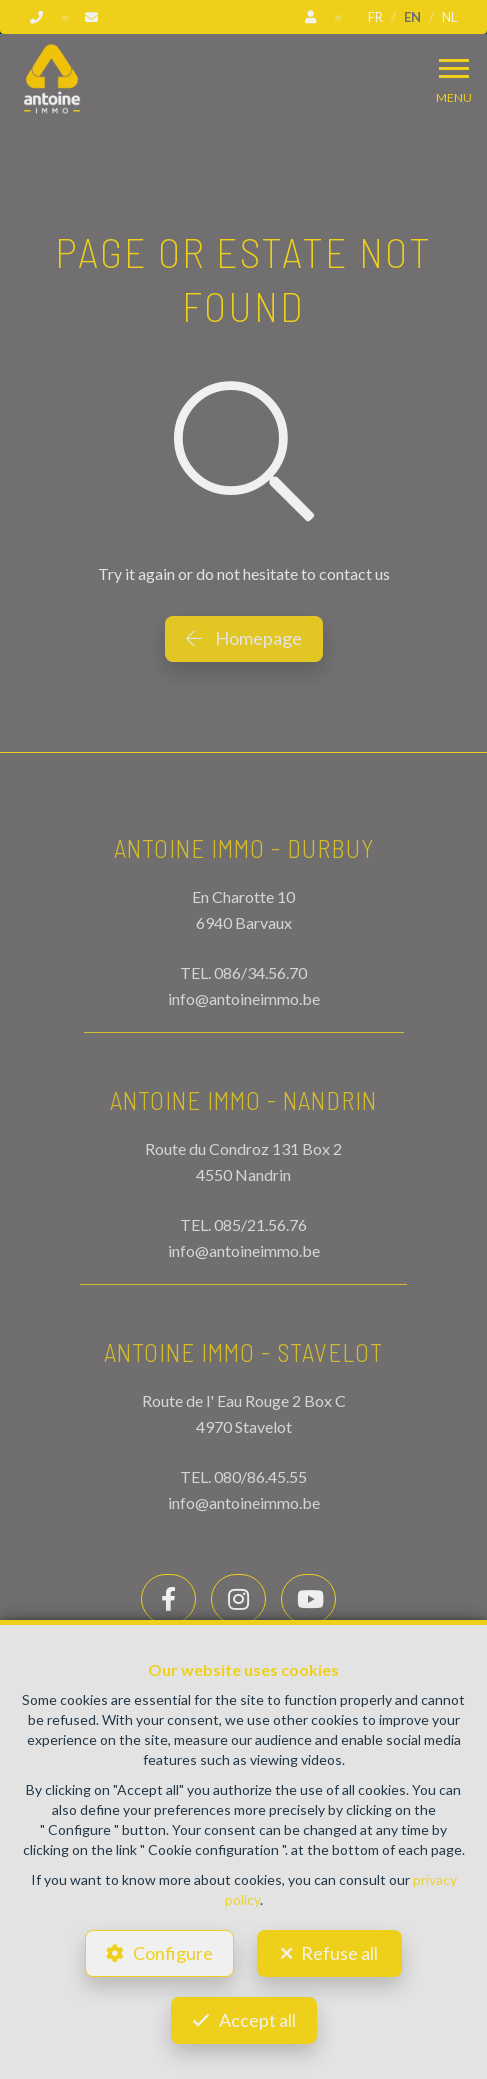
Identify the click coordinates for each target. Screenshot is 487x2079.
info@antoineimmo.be (244, 998)
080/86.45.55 (260, 1476)
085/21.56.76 (260, 1224)
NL (449, 17)
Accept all (257, 2020)
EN (412, 17)
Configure (173, 1953)
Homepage (244, 638)
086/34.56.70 (260, 972)
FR (375, 17)
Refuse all (339, 1953)
